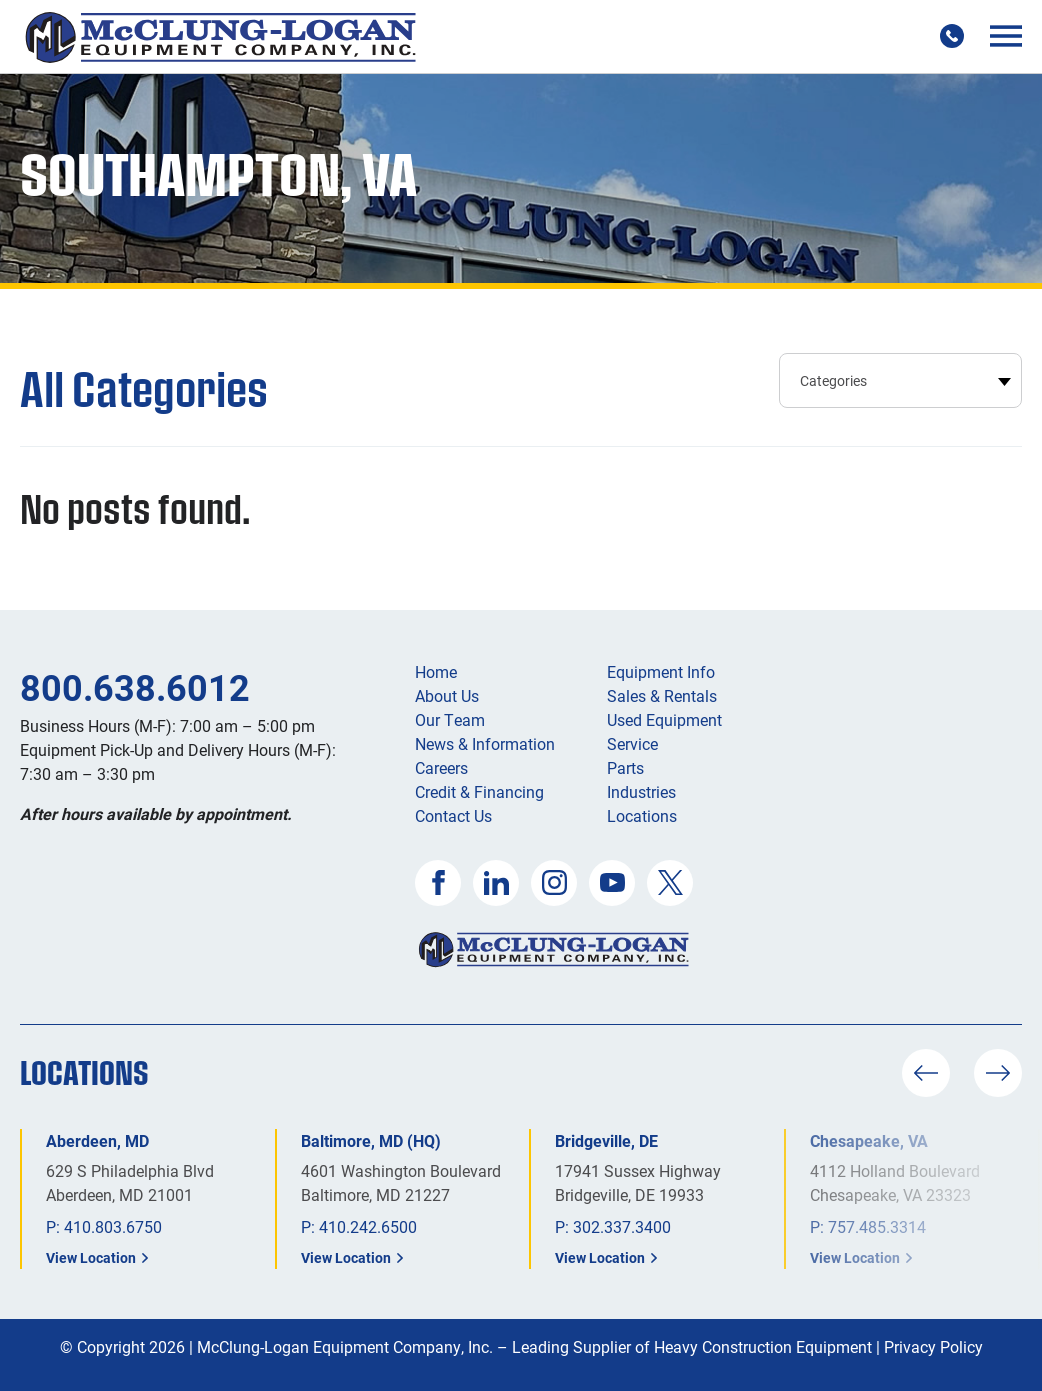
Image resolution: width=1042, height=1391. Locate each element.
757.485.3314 (877, 1226)
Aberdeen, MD (97, 1140)
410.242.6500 (368, 1226)
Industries (641, 791)
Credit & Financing (479, 791)
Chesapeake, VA (869, 1140)
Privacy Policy (933, 1346)
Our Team (450, 719)
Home (436, 671)
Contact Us (453, 815)
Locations (642, 815)
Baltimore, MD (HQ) (371, 1140)
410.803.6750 (113, 1226)
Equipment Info (661, 671)
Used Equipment (664, 719)
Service (632, 743)
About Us (447, 695)
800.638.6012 (135, 687)
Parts (625, 767)
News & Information (485, 743)
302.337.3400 (622, 1226)
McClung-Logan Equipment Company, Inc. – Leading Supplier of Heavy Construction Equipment (534, 1346)
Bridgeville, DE (606, 1140)
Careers (441, 767)
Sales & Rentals (662, 695)
